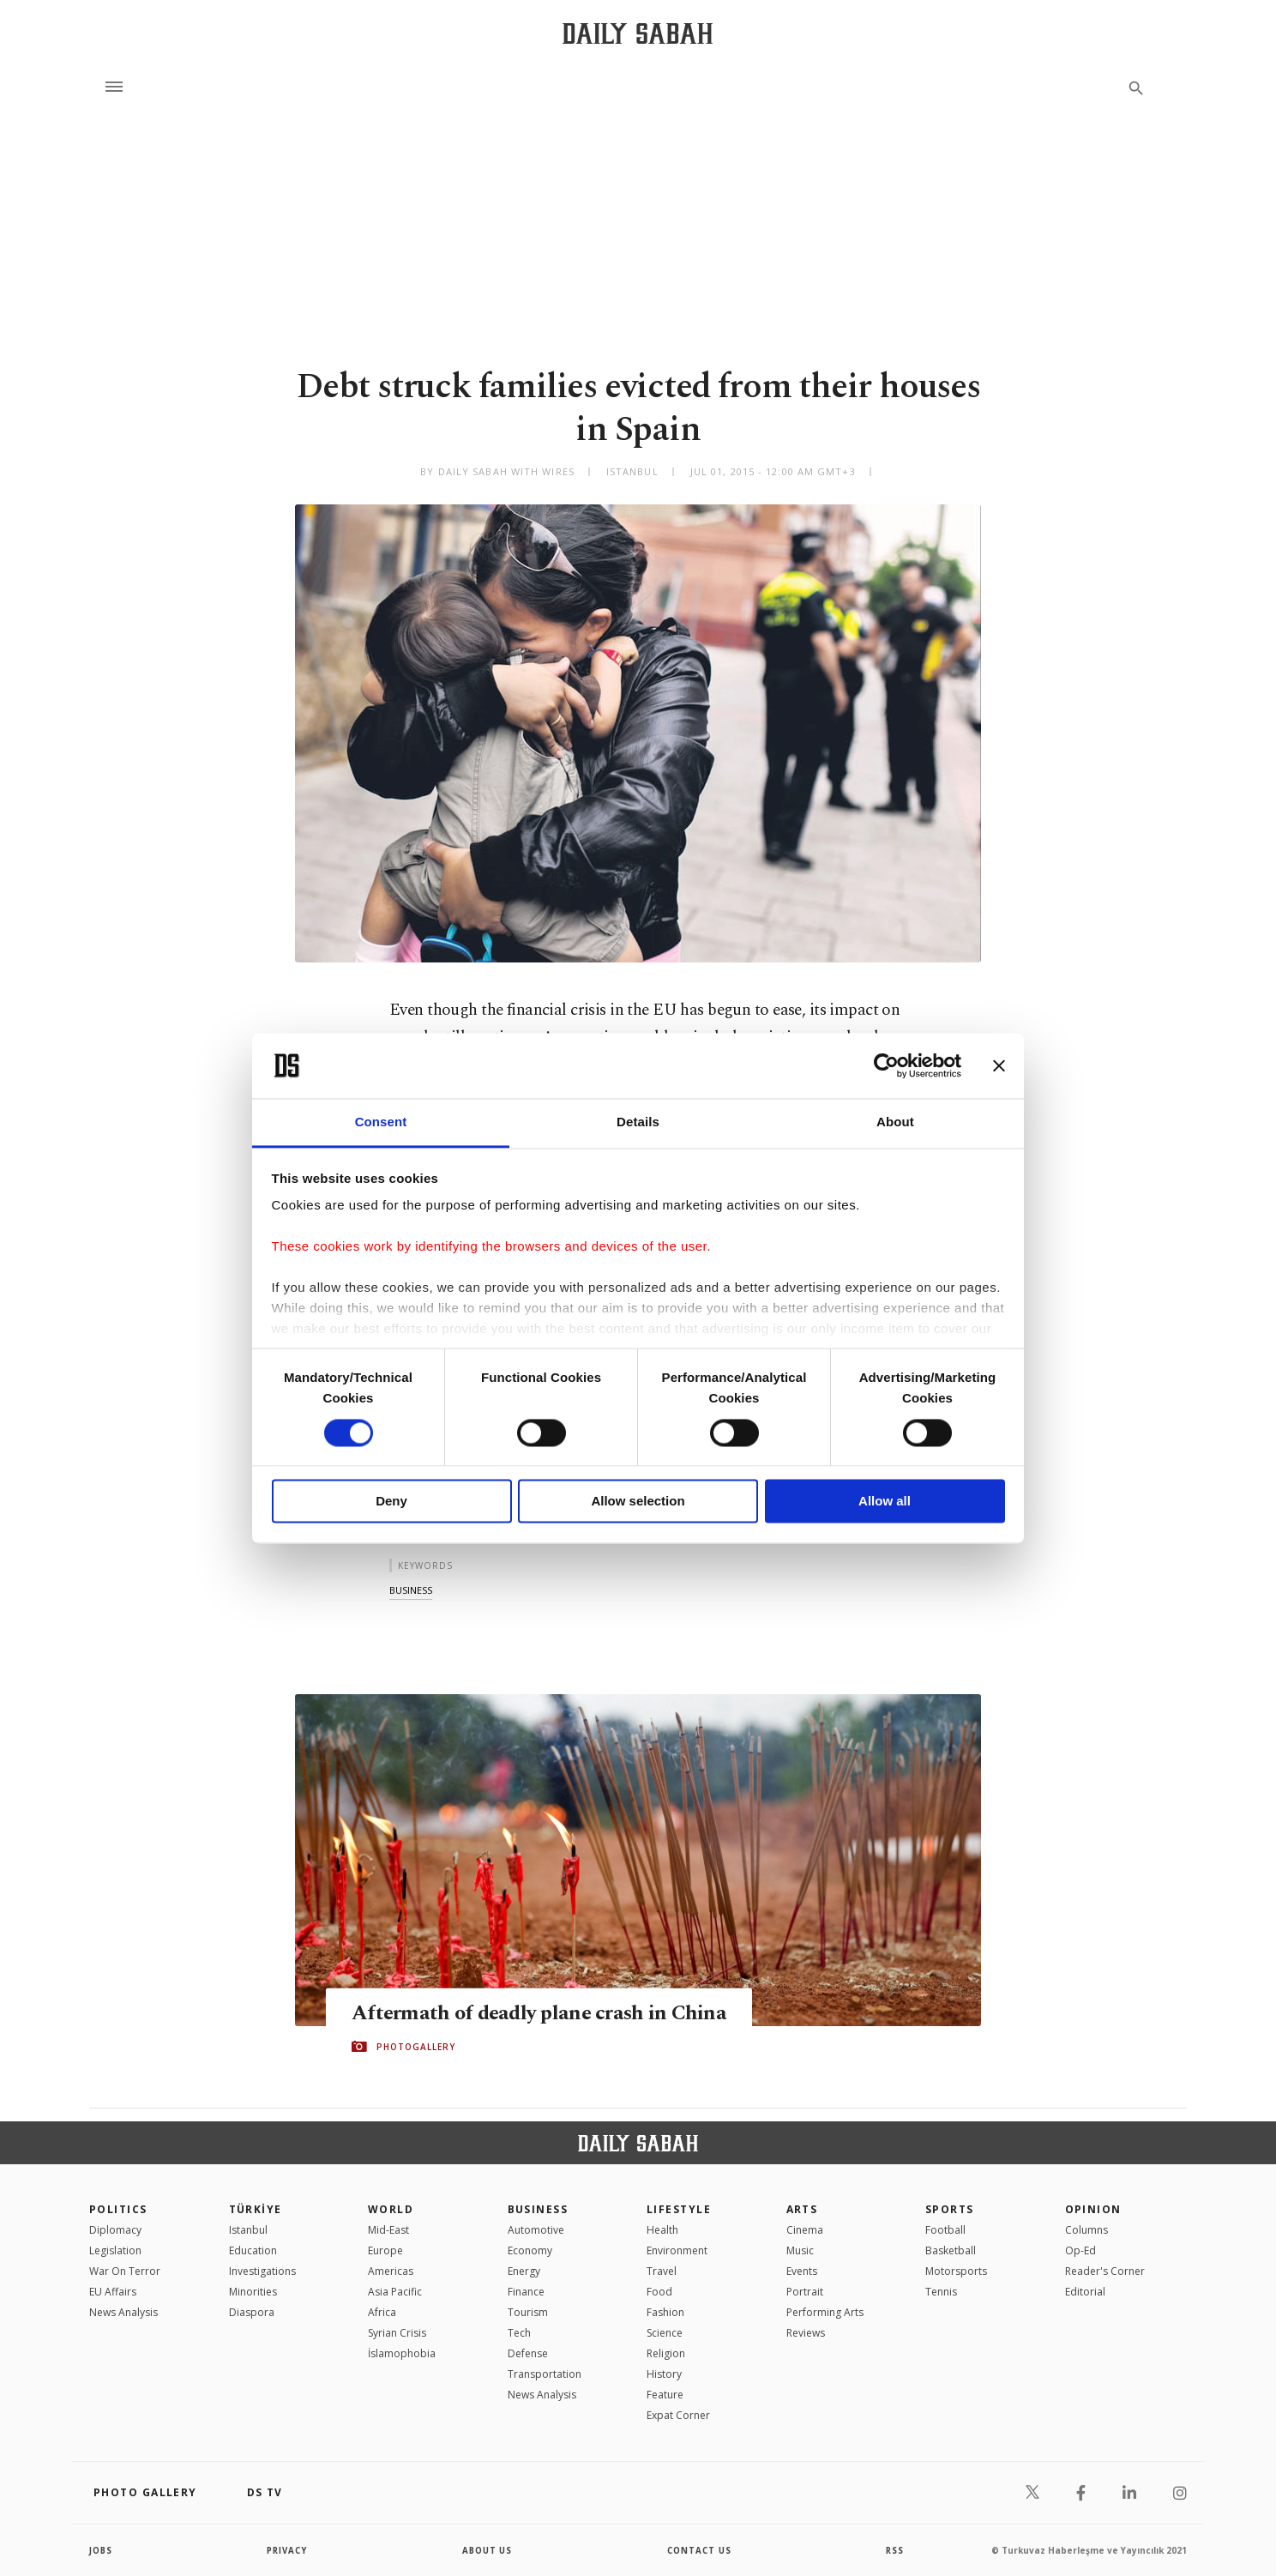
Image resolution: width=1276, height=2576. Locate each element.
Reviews (805, 2333)
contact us (700, 2550)
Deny (391, 1501)
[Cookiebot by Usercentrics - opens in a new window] (886, 1065)
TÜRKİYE (255, 2209)
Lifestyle (679, 2209)
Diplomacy (115, 2230)
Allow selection (637, 1501)
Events (801, 2271)
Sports (949, 2209)
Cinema (804, 2230)
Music (800, 2250)
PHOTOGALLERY (415, 2047)
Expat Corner (678, 2415)
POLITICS (118, 2209)
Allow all (884, 1501)
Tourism (528, 2312)
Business (538, 2209)
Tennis (941, 2291)
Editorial (1085, 2291)
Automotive (536, 2230)
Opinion (1093, 2209)
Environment (677, 2250)
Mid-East (388, 2230)
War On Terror (124, 2271)
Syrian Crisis (397, 2333)
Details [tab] (638, 1122)
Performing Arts (825, 2312)
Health (662, 2230)
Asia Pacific (395, 2291)
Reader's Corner (1105, 2271)
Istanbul (248, 2230)
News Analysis (123, 2312)
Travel (662, 2271)
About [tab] (895, 1122)
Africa (382, 2312)
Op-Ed (1080, 2250)
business (410, 1590)
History (664, 2374)
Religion (666, 2353)
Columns (1086, 2230)
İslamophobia (402, 2353)
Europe (385, 2250)
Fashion (665, 2312)
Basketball (950, 2250)
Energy (524, 2271)
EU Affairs (112, 2291)
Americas (390, 2271)
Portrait (804, 2291)
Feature (665, 2394)
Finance (526, 2291)
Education (253, 2250)
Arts (802, 2209)
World (390, 2209)
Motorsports (956, 2271)
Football (945, 2230)
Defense (528, 2353)
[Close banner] (999, 1065)
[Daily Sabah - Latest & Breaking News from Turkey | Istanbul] (638, 33)
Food (659, 2291)
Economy (530, 2250)
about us (487, 2550)
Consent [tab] (381, 1122)
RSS (894, 2550)
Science (665, 2333)
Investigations (262, 2271)
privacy (288, 2550)
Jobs (101, 2550)
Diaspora (251, 2312)
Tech (519, 2333)
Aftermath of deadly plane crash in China (542, 2012)
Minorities (253, 2291)
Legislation (115, 2250)
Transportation (544, 2374)
